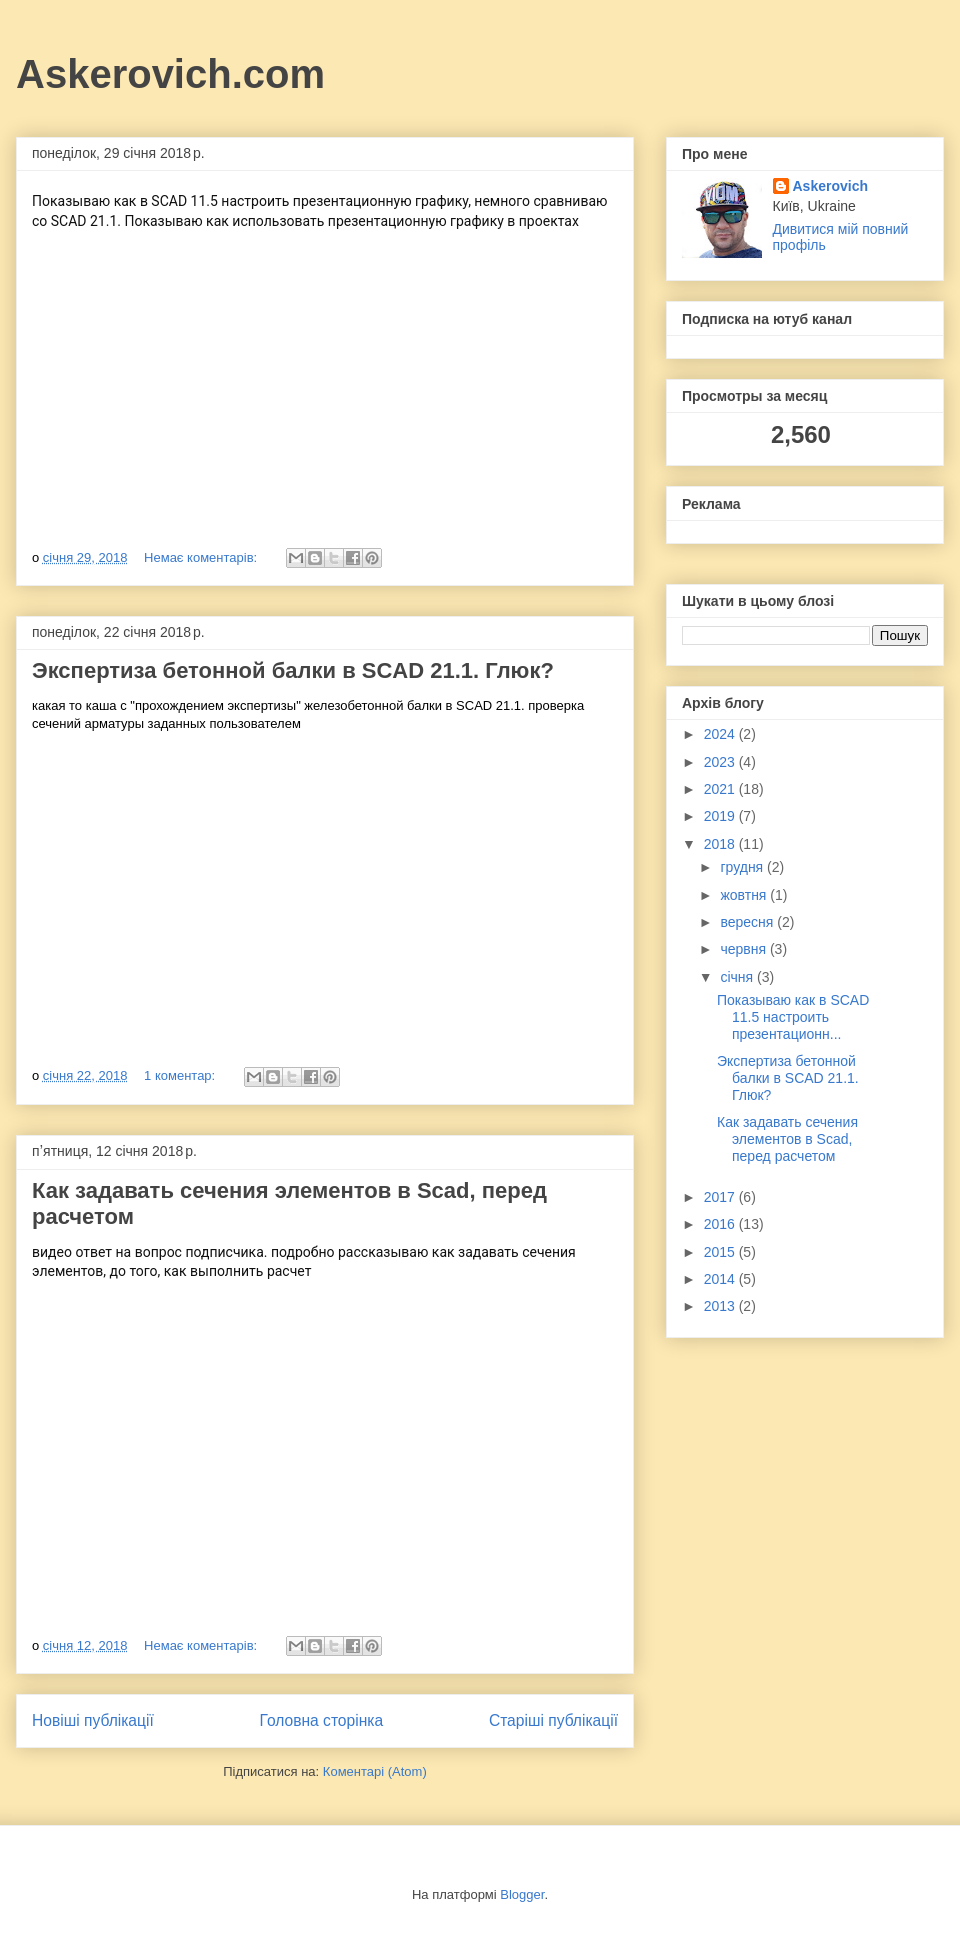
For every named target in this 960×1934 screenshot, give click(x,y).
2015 (721, 1252)
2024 (721, 734)
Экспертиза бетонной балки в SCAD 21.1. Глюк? (293, 670)
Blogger (522, 1894)
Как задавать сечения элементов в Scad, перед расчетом (787, 1139)
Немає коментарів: (202, 557)
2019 (721, 816)
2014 (721, 1279)
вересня (748, 922)
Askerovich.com (170, 74)
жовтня (745, 895)
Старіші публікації (553, 1720)
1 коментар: (181, 1075)
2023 (721, 762)
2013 (721, 1306)
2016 (721, 1224)
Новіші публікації (93, 1720)
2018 (721, 844)
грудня (743, 867)
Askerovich (830, 186)
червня (745, 949)
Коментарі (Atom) (375, 1771)
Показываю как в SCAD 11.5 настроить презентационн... (793, 1017)
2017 (721, 1197)
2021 (721, 789)
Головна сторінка (322, 1720)
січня (738, 977)
